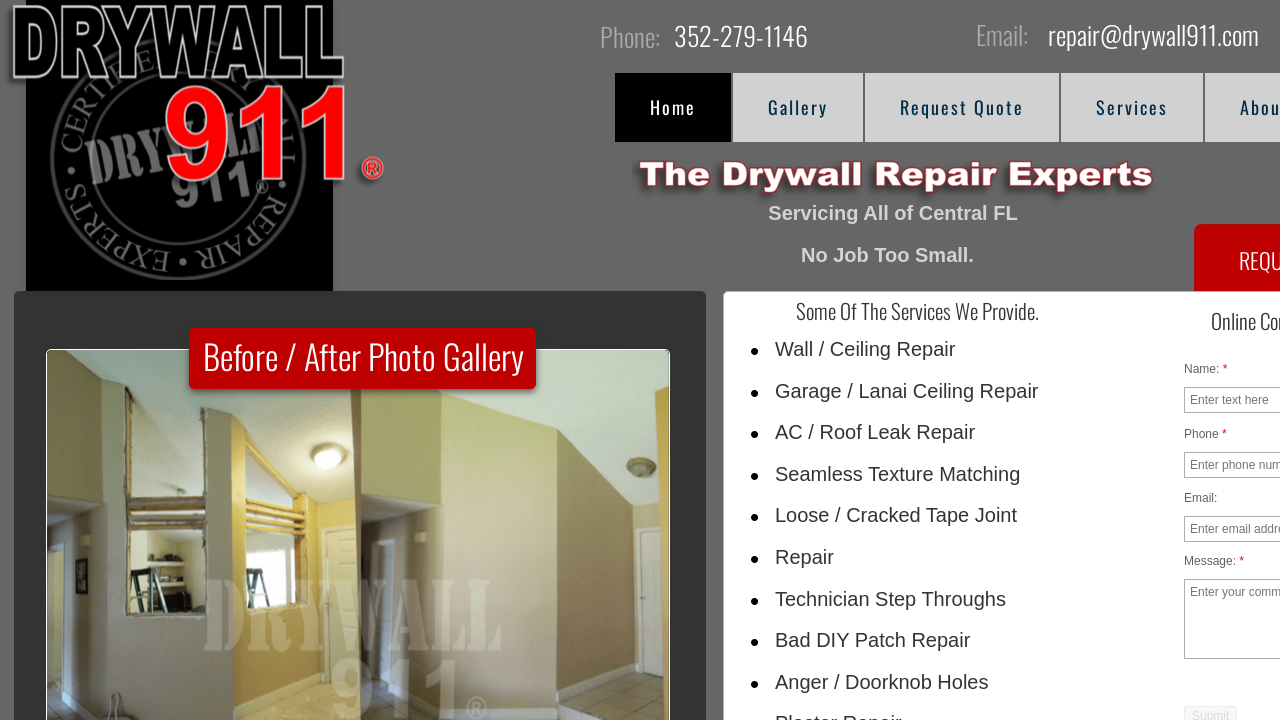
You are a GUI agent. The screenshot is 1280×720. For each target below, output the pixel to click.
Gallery (798, 107)
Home (673, 107)
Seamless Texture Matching (897, 474)
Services (1132, 107)
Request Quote (962, 107)
